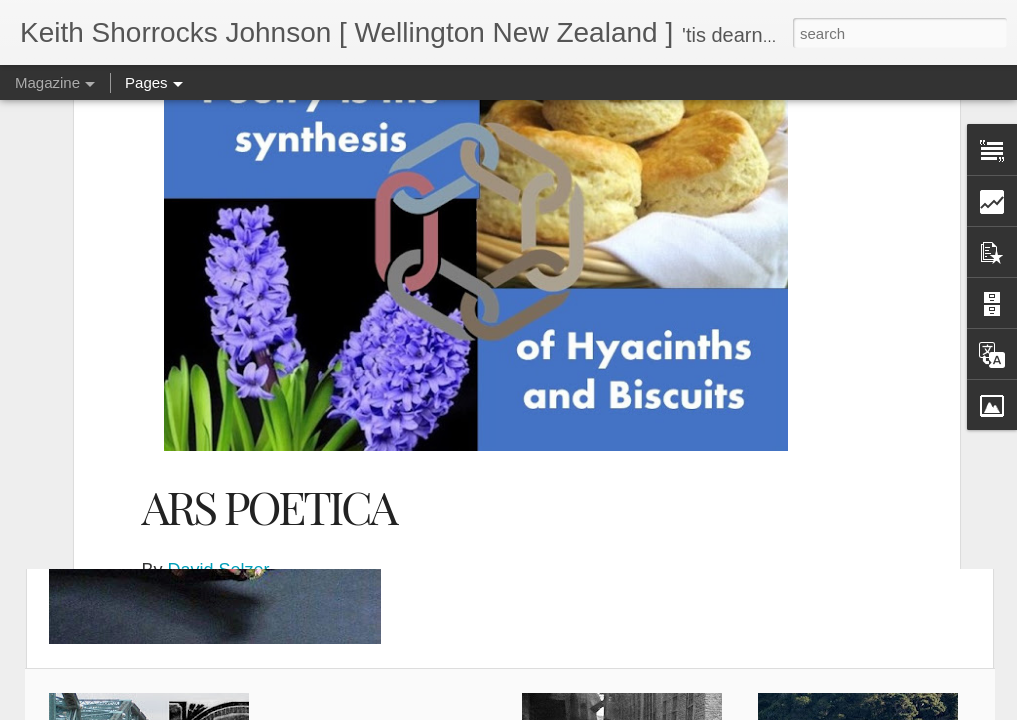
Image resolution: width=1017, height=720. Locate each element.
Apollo (497, 415)
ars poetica (576, 415)
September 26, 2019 (309, 415)
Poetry (442, 415)
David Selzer (219, 390)
